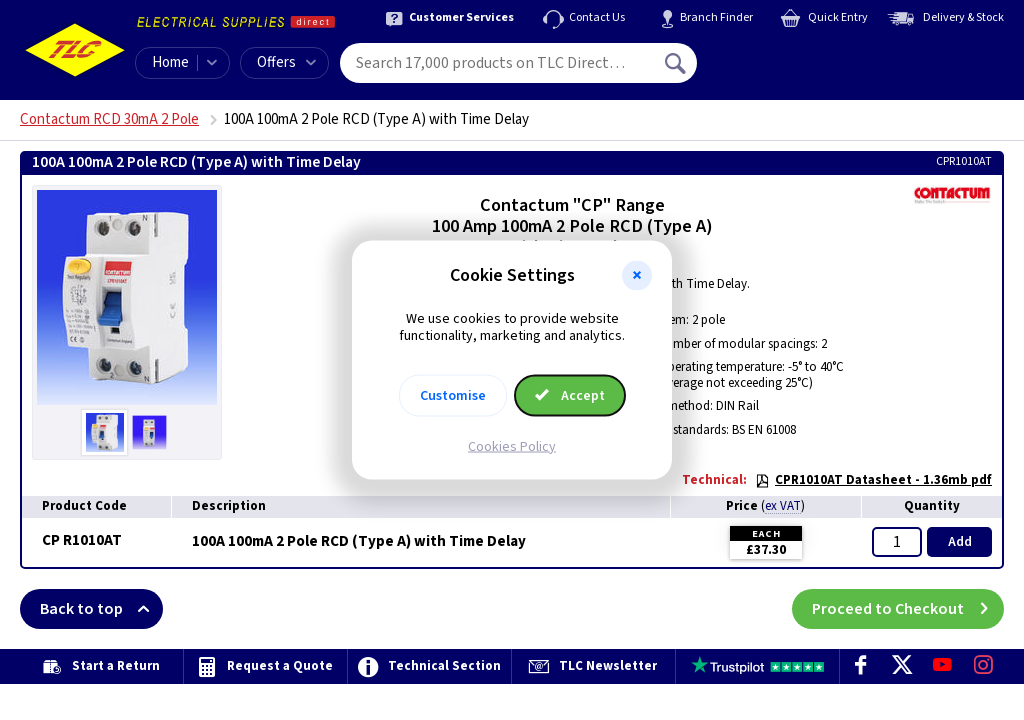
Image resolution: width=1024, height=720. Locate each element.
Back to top (101, 609)
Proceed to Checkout (908, 609)
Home (170, 62)
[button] (637, 276)
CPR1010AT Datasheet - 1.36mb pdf (873, 480)
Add (960, 542)
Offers (286, 62)
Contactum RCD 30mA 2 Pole (109, 119)
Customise (453, 395)
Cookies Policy (512, 446)
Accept (570, 395)
